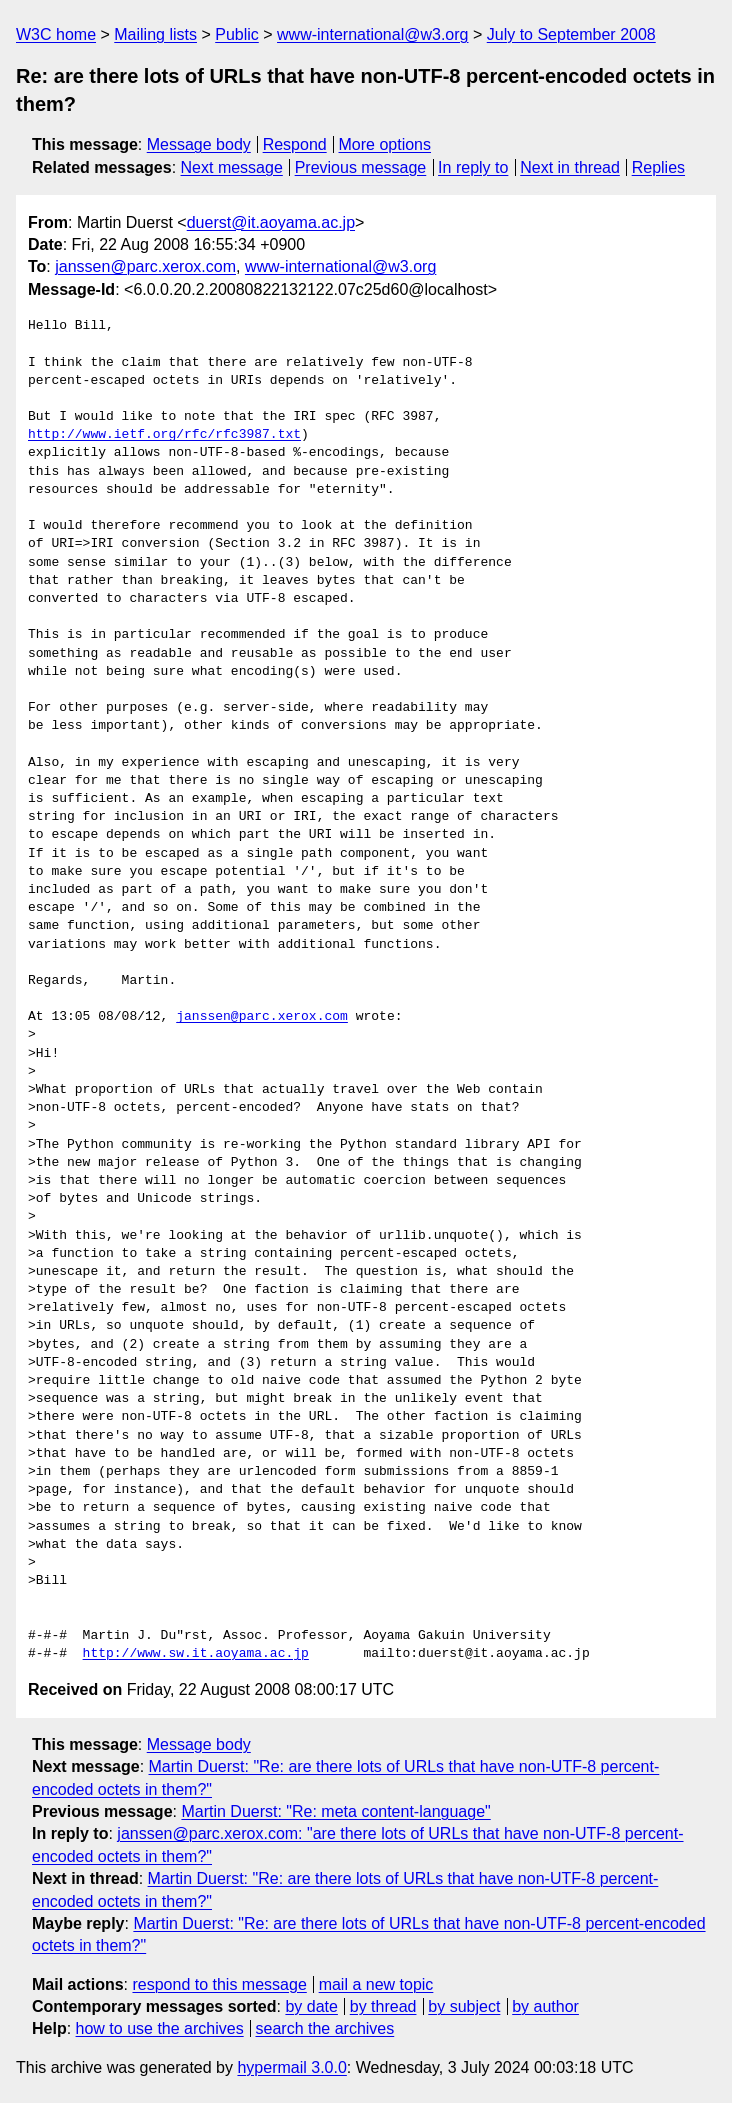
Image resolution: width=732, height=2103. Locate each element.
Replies (658, 167)
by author (545, 2006)
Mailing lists (155, 34)
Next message (232, 167)
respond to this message (219, 1984)
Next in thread (570, 167)
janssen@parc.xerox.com (145, 266)
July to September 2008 (571, 34)
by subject (464, 2006)
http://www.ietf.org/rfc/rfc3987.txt (164, 435)
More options (385, 144)
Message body (199, 144)
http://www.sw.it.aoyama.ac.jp (196, 1654)
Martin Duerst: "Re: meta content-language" (335, 1811)
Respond (295, 144)
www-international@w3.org (372, 34)
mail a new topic (376, 1984)
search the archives (325, 2028)
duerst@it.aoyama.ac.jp (271, 222)
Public (237, 34)
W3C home (56, 34)
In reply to (473, 167)
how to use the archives (160, 2028)
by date (311, 2006)
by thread (383, 2006)
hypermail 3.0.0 (291, 2067)
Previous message (361, 167)
